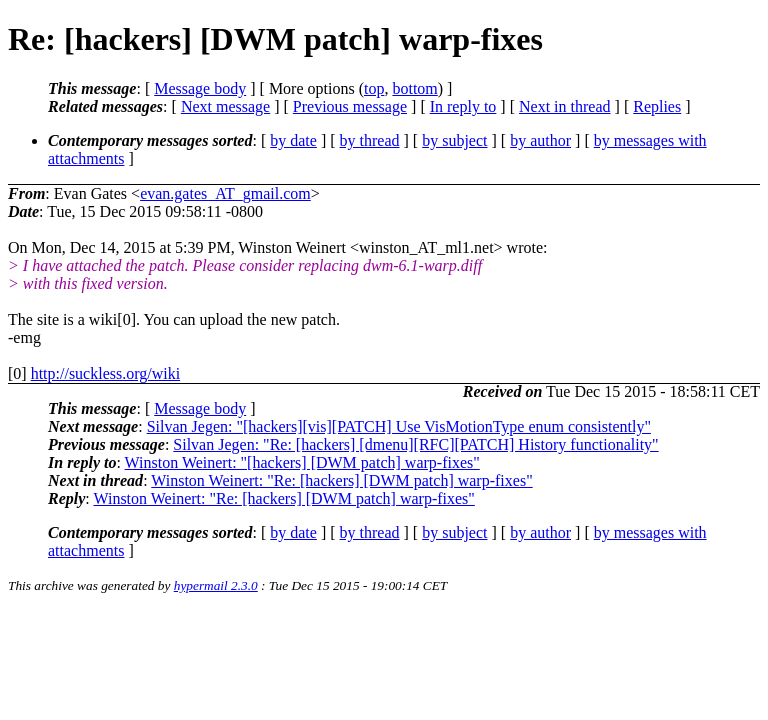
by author (540, 140)
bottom (414, 88)
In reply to (463, 106)
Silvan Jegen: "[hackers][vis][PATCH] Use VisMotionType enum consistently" (399, 426)
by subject (454, 140)
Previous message (350, 106)
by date (293, 140)
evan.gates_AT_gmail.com (225, 193)
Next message (225, 106)
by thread (370, 140)
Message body (200, 88)
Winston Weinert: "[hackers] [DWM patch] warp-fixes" (302, 462)
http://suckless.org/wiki (105, 373)
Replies (657, 106)
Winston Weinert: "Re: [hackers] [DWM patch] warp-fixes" (341, 480)
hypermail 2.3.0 (216, 585)
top (374, 88)
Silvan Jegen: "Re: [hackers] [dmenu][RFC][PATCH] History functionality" (415, 444)
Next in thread (565, 106)
